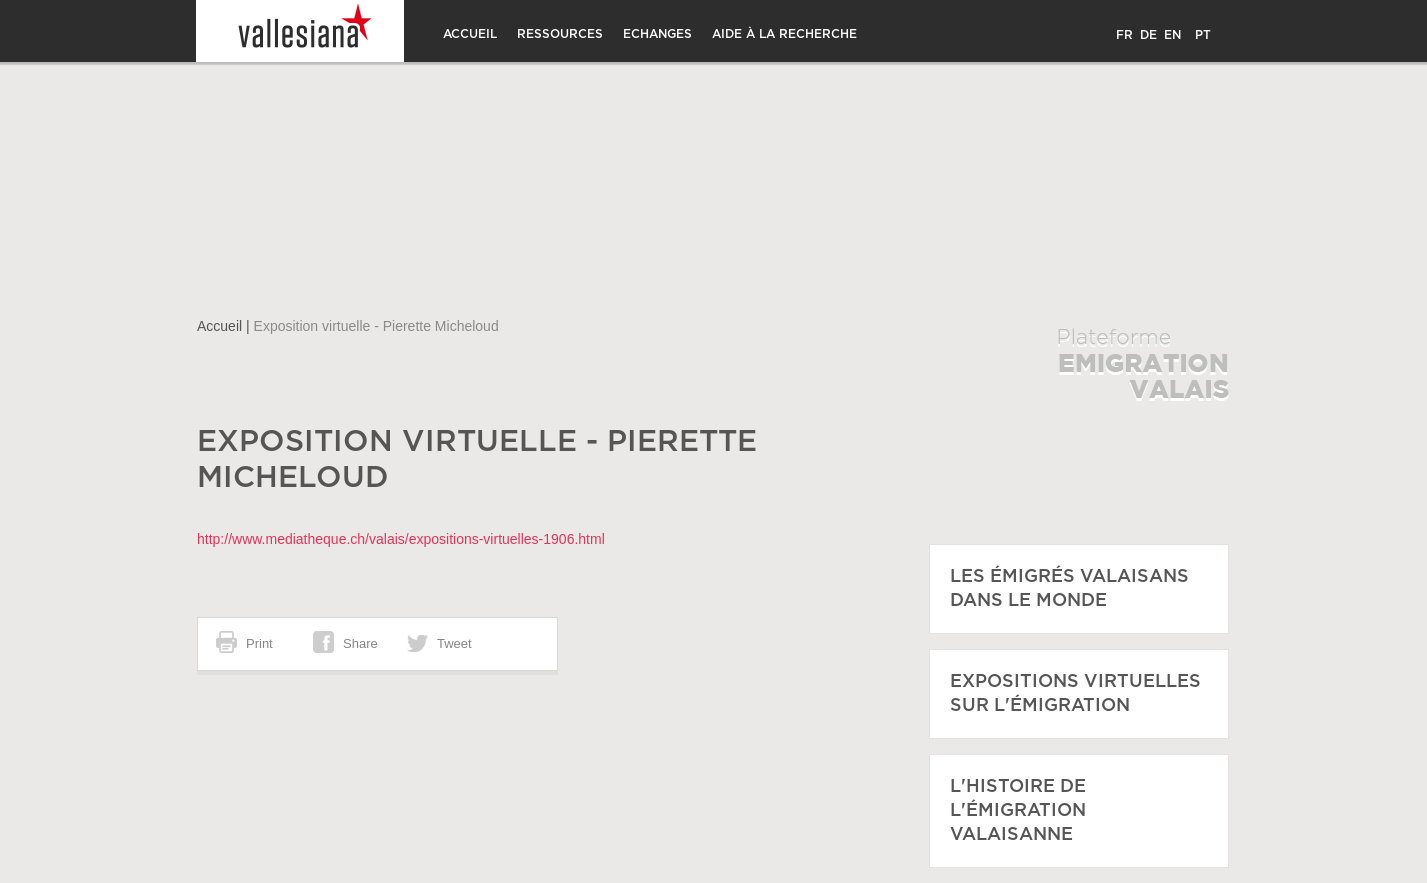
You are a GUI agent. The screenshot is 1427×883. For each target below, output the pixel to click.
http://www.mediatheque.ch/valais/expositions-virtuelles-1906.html (401, 539)
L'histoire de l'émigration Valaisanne (1018, 811)
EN (1172, 35)
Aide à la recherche (784, 34)
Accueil (470, 34)
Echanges (657, 34)
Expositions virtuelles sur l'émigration (1075, 694)
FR (1124, 35)
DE (1148, 35)
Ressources (560, 34)
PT (1203, 35)
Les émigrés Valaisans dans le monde (1069, 589)
